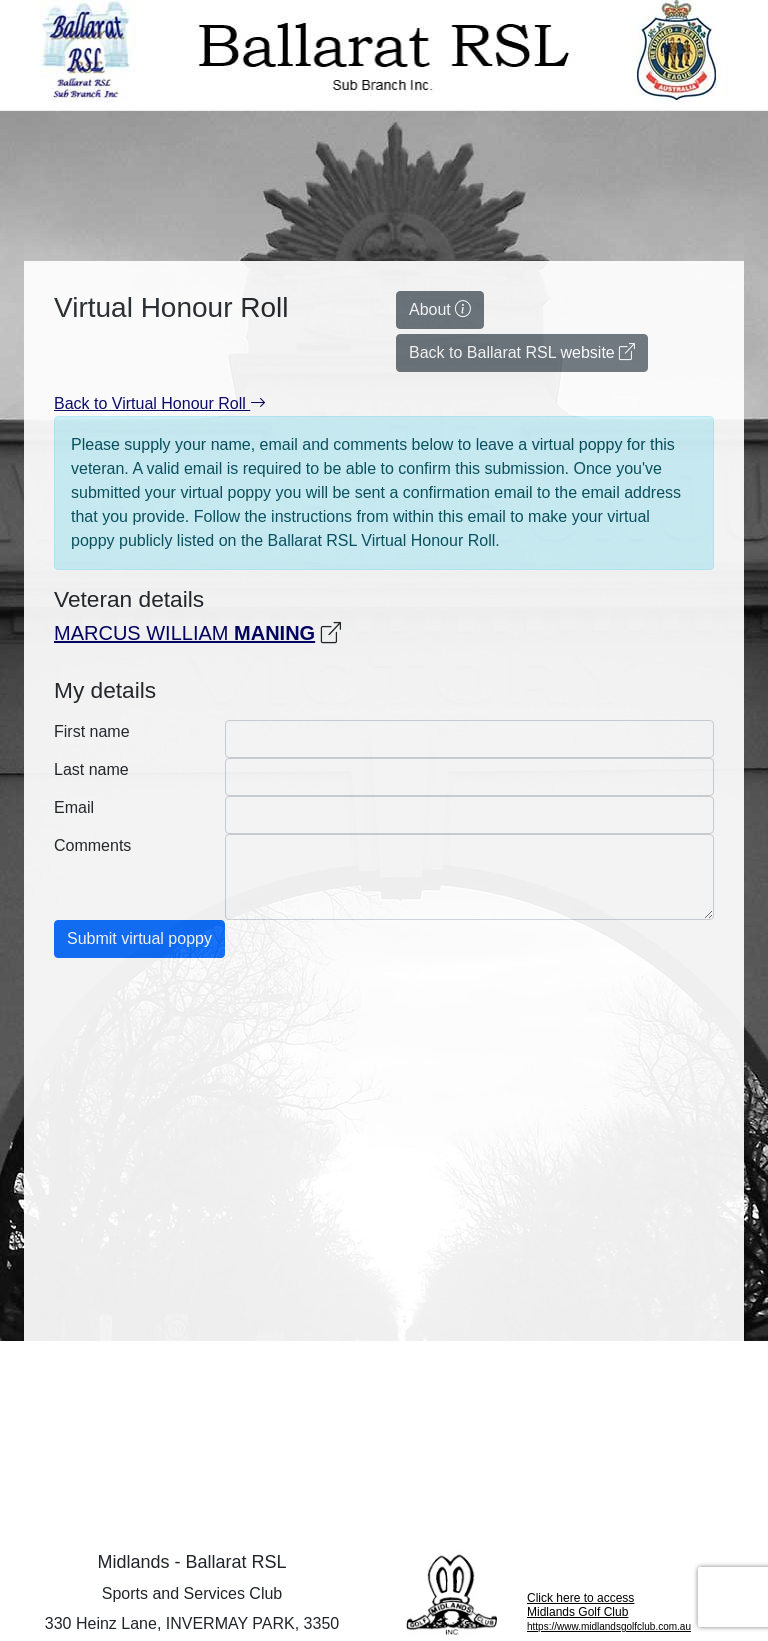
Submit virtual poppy (139, 938)
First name (92, 731)
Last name (91, 769)
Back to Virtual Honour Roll (160, 403)
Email (74, 807)
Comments (92, 845)
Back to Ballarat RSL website (522, 352)
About (440, 309)
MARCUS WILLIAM (184, 633)
